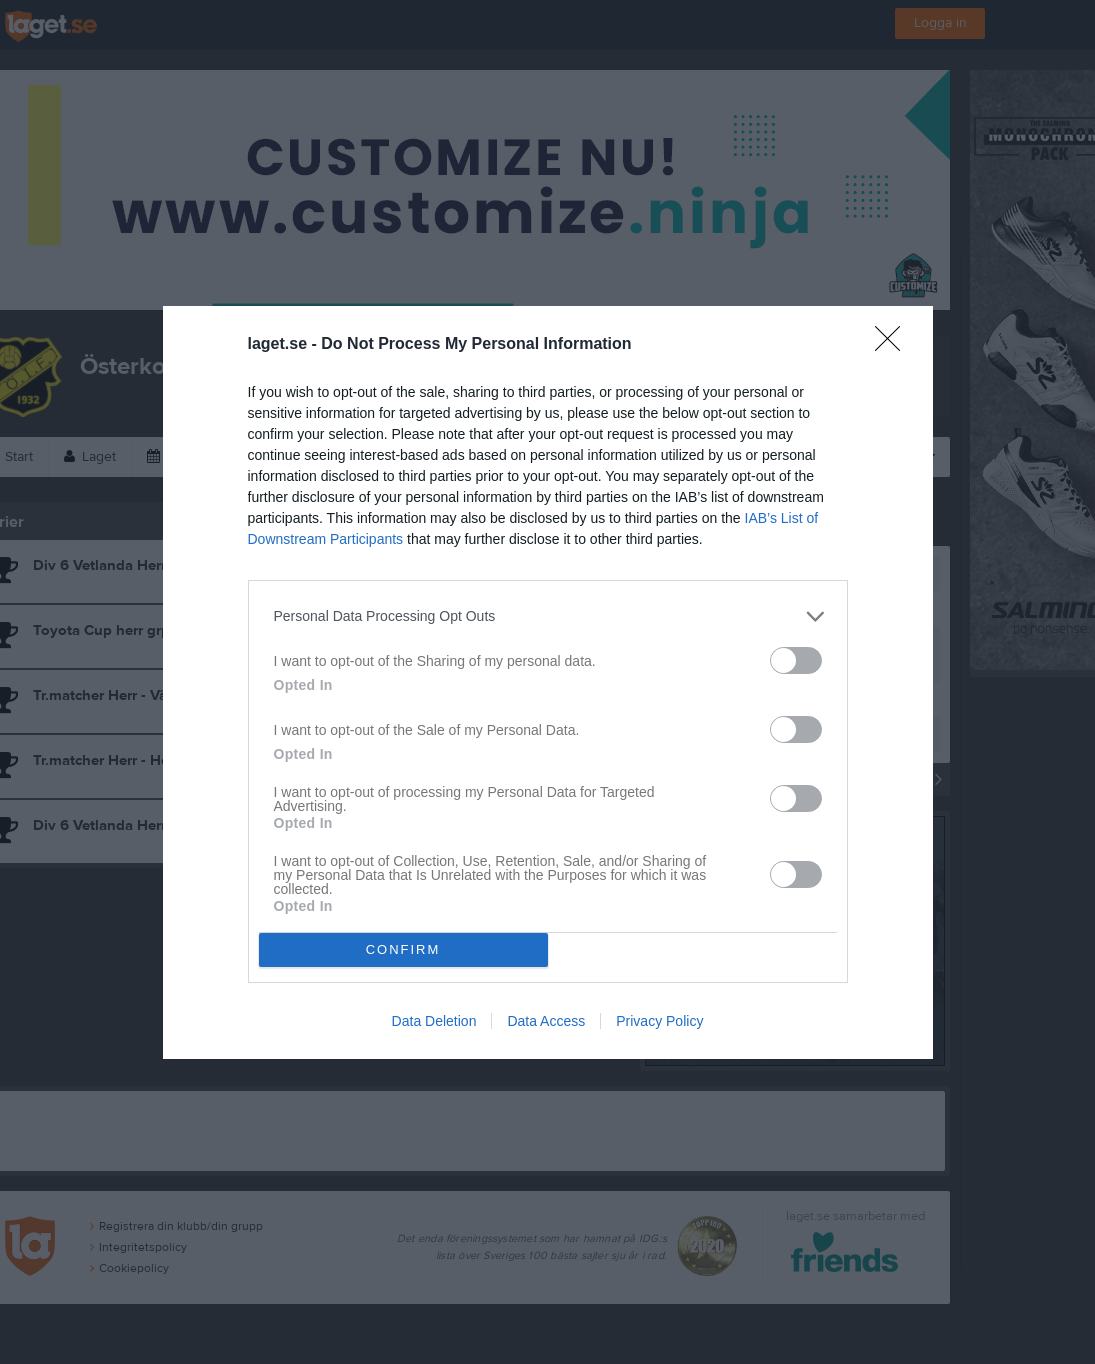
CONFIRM (403, 949)
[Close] (894, 345)
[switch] (796, 660)
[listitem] (548, 616)
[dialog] (548, 682)
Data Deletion (434, 1021)
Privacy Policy (659, 1021)
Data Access (546, 1021)
